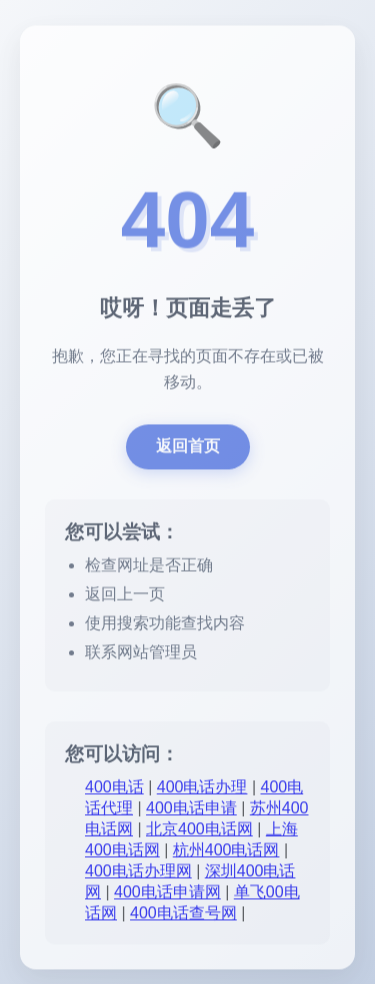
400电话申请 (191, 809)
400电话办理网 (138, 872)
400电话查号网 (183, 914)
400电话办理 (202, 788)
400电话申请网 (167, 893)
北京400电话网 (199, 830)
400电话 (114, 788)
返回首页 (188, 447)
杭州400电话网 (226, 851)
